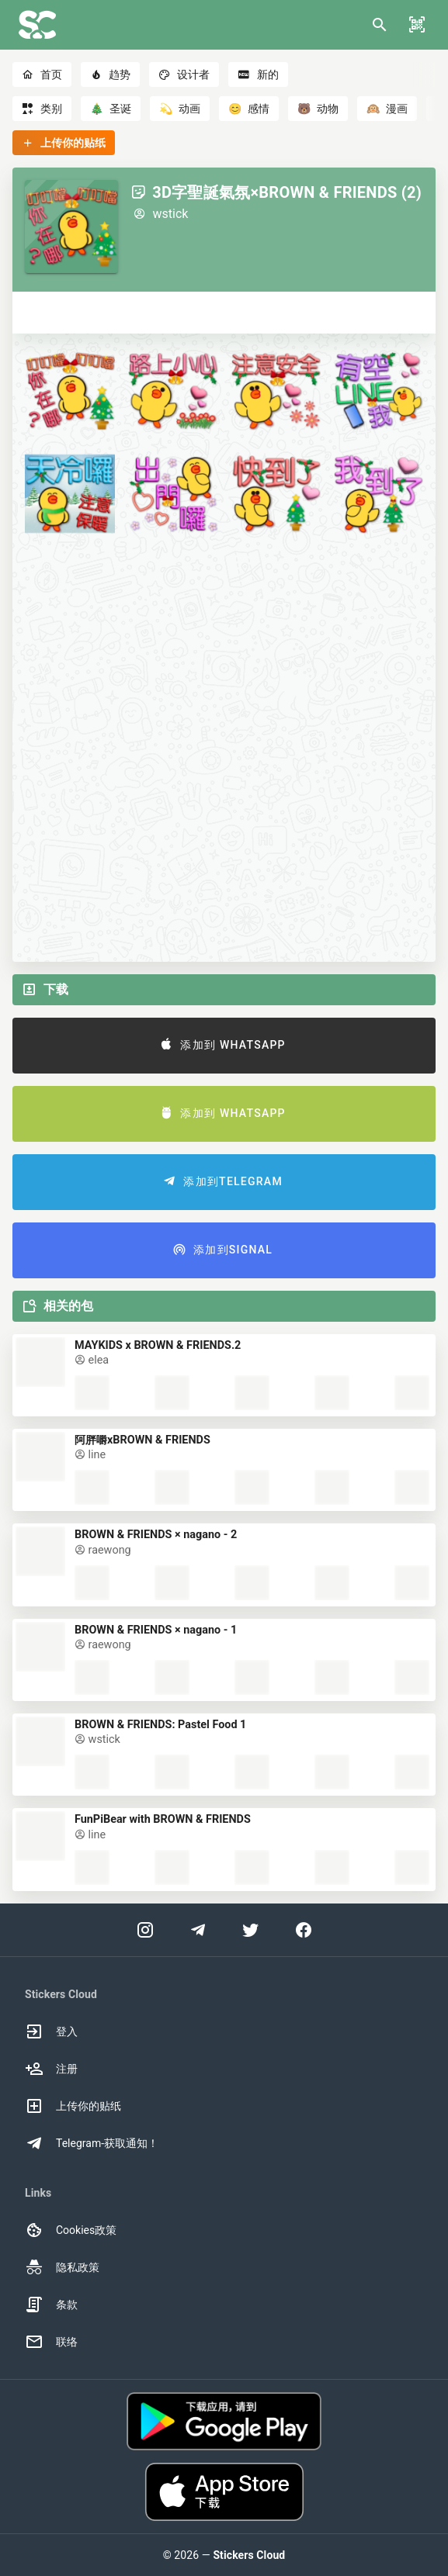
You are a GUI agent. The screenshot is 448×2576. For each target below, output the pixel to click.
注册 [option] (51, 2068)
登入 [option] (51, 2031)
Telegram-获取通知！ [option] (91, 2143)
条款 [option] (51, 2304)
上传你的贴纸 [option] (73, 2106)
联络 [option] (51, 2341)
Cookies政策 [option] (70, 2230)
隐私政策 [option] (62, 2267)
